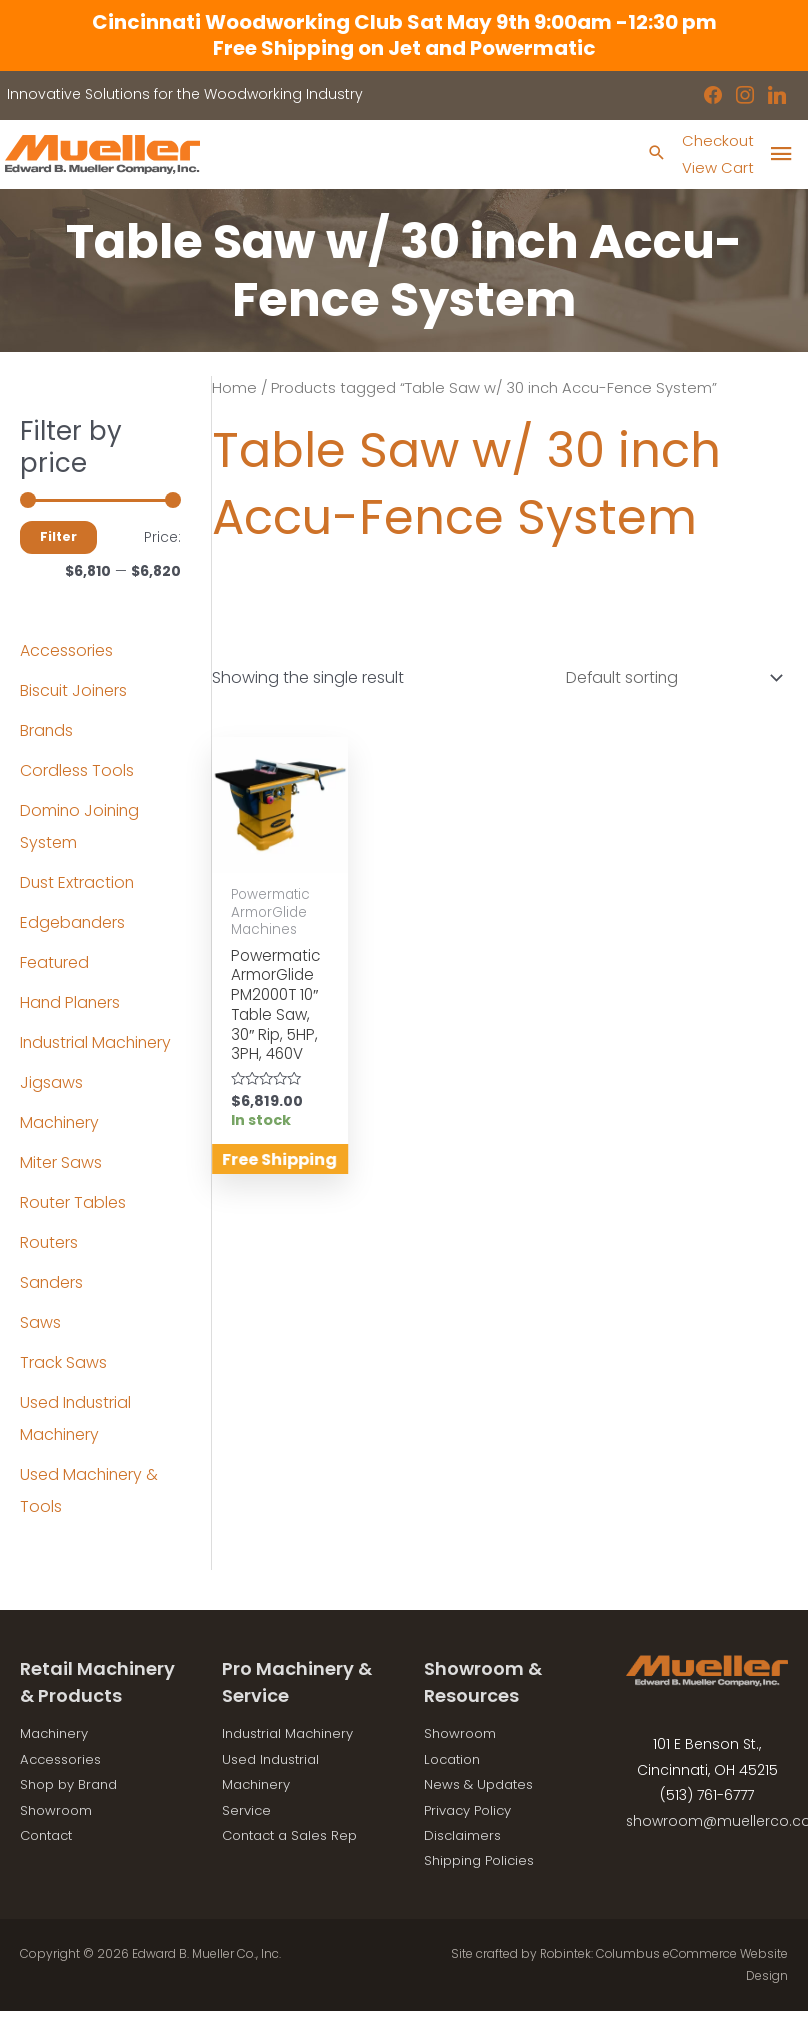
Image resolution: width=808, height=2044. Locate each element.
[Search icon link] (651, 154)
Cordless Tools (77, 771)
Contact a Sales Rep (295, 1836)
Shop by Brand (73, 1785)
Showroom (59, 1811)
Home (234, 389)
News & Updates (482, 1785)
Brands (47, 731)
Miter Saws (61, 1163)
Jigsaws (51, 1083)
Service (247, 1811)
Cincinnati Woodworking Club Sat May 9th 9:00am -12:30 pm (404, 22)
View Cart (715, 167)
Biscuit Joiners (74, 691)
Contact (49, 1836)
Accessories (66, 651)
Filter (58, 537)
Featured (55, 963)
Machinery (60, 1123)
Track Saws (63, 1363)
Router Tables (73, 1203)
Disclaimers (465, 1836)
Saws (40, 1323)
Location (455, 1760)
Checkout (716, 141)
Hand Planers (71, 1003)
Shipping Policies (483, 1862)
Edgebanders (73, 923)
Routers (49, 1243)
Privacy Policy (472, 1811)
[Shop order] (669, 678)
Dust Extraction (78, 883)
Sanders (52, 1283)
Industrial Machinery (97, 1043)
